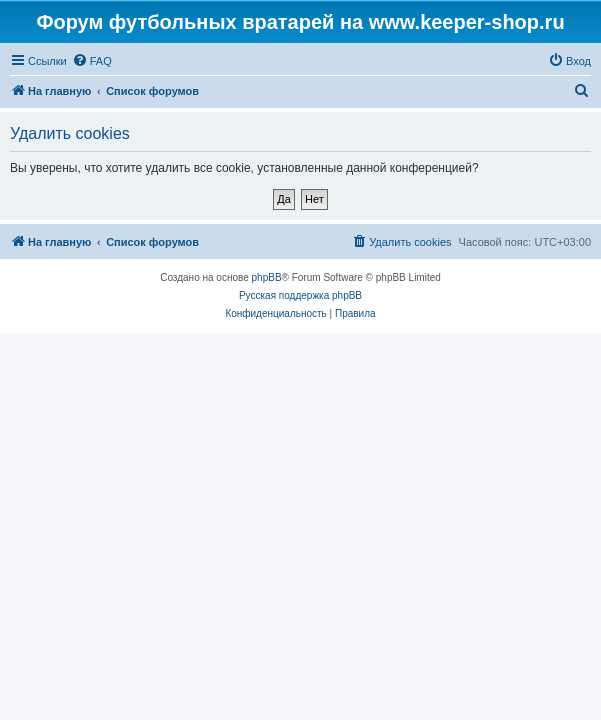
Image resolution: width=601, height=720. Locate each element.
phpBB (267, 277)
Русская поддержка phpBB (300, 295)
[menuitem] (92, 61)
